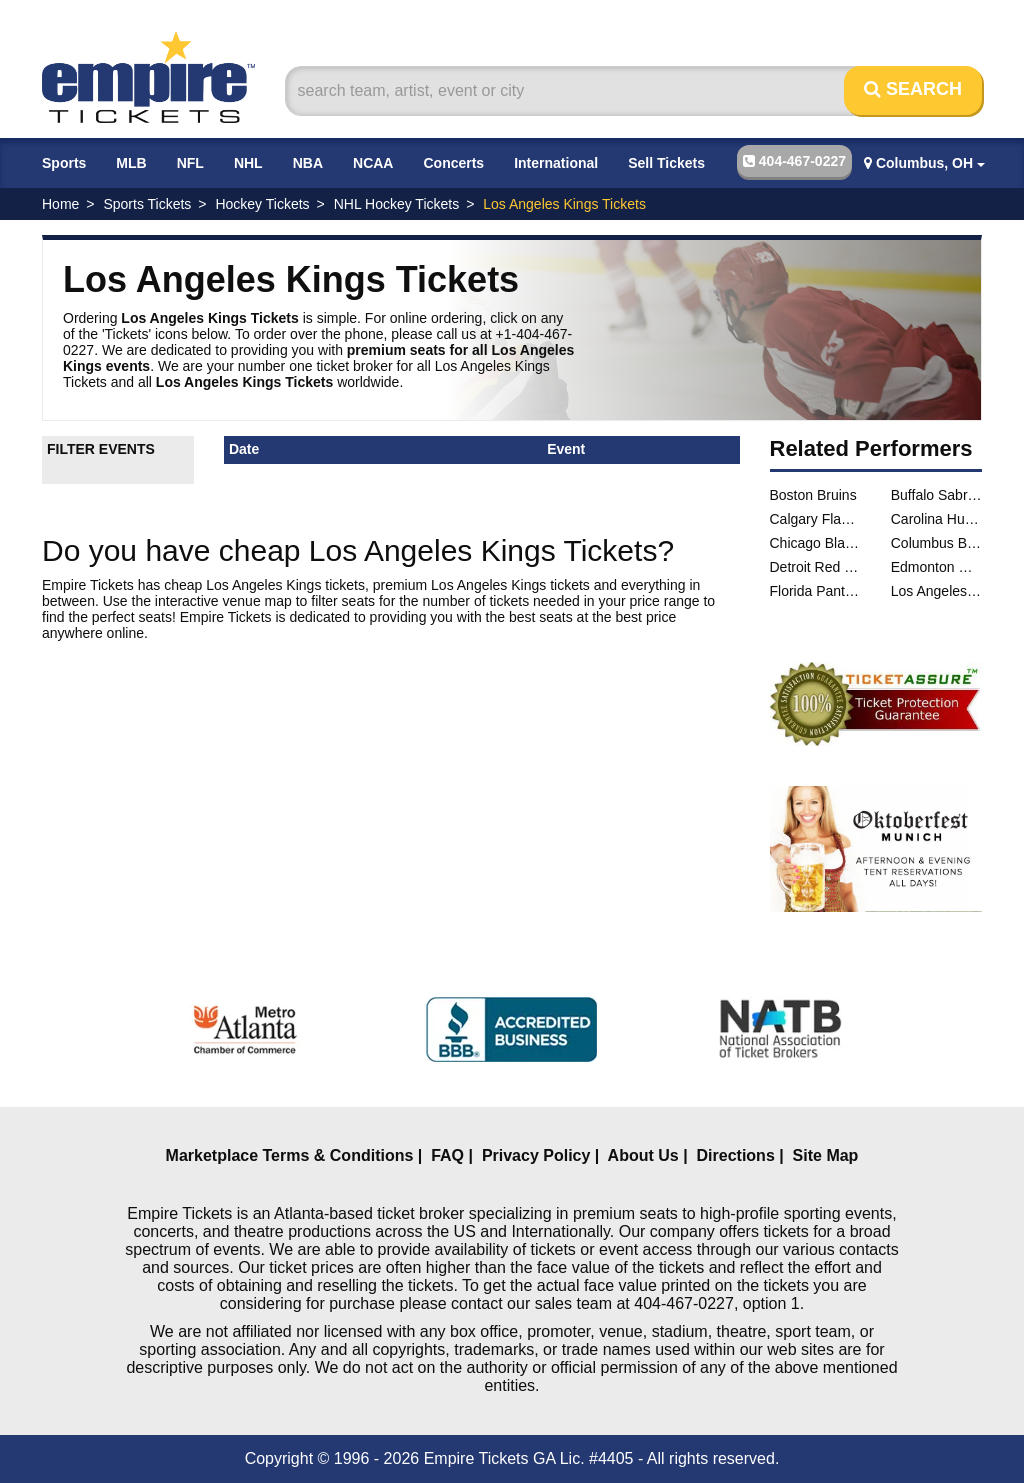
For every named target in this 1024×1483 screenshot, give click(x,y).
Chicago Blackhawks (815, 543)
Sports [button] (64, 163)
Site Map (826, 1155)
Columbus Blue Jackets (936, 543)
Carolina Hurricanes (936, 519)
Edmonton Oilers (936, 567)
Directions (736, 1155)
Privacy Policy (536, 1155)
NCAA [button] (373, 163)
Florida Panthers (815, 591)
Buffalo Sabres (936, 495)
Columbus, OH (924, 163)
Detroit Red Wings (815, 567)
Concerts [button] (453, 163)
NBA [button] (308, 163)
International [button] (556, 163)
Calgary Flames (815, 519)
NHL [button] (248, 163)
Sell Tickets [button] (666, 163)
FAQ (447, 1155)
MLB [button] (131, 163)
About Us (643, 1155)
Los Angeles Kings (936, 591)
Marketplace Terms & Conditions (290, 1155)
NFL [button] (190, 163)
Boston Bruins (813, 495)
